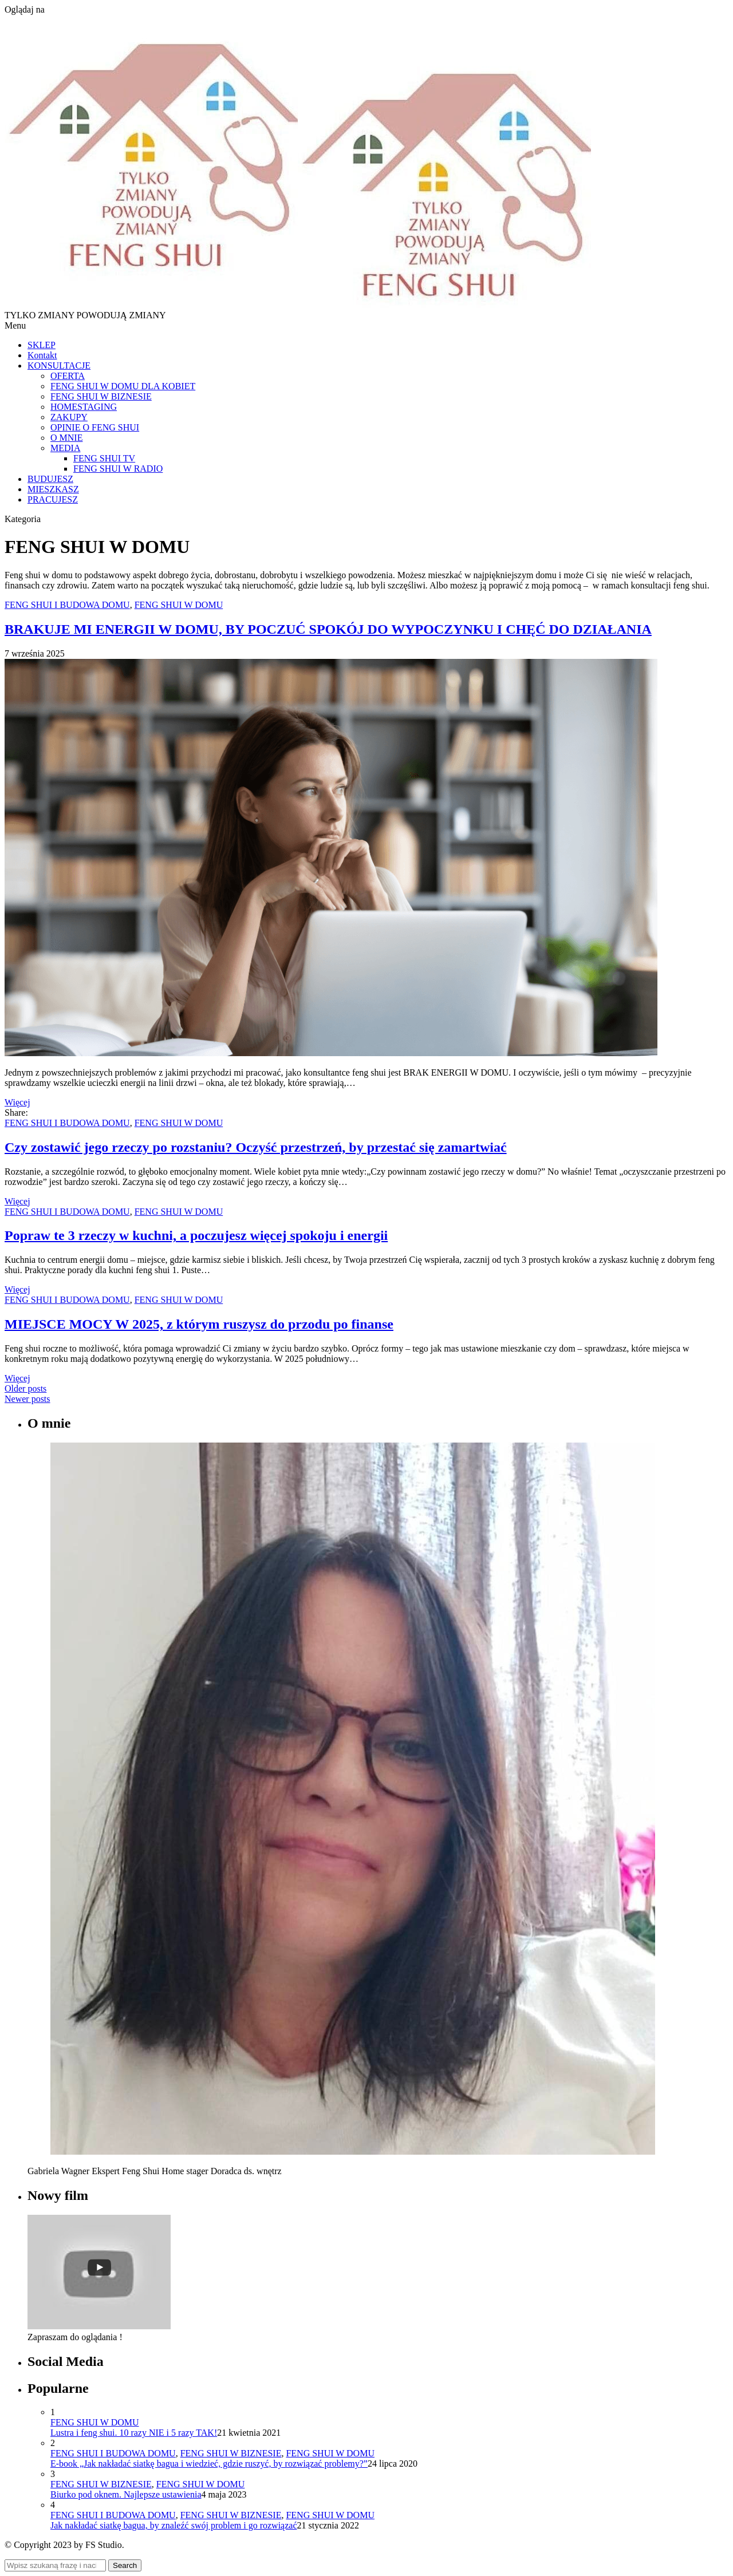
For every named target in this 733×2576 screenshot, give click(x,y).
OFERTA (67, 376)
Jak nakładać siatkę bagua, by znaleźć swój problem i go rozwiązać (173, 2525)
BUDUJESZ (50, 479)
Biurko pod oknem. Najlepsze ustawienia (126, 2494)
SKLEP (41, 345)
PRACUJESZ (52, 499)
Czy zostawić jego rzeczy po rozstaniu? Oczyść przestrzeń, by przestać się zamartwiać (256, 1147)
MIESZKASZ (53, 489)
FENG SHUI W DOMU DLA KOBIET (122, 386)
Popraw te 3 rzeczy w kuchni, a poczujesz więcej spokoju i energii (196, 1235)
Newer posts (27, 1399)
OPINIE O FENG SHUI (94, 427)
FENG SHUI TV (104, 458)
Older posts (25, 1388)
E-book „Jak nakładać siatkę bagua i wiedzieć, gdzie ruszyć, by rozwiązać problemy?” (209, 2463)
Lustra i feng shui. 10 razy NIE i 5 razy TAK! (133, 2432)
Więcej (17, 1102)
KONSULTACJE (58, 365)
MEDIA (65, 448)
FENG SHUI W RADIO (118, 468)
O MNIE (66, 437)
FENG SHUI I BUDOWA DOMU (67, 605)
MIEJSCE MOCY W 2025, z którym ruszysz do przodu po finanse (199, 1324)
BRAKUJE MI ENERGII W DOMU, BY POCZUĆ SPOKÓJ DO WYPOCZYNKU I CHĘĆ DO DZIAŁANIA (328, 629)
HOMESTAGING (83, 407)
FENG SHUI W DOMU (179, 605)
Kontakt (42, 355)
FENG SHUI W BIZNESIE (101, 396)
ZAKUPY (69, 417)
